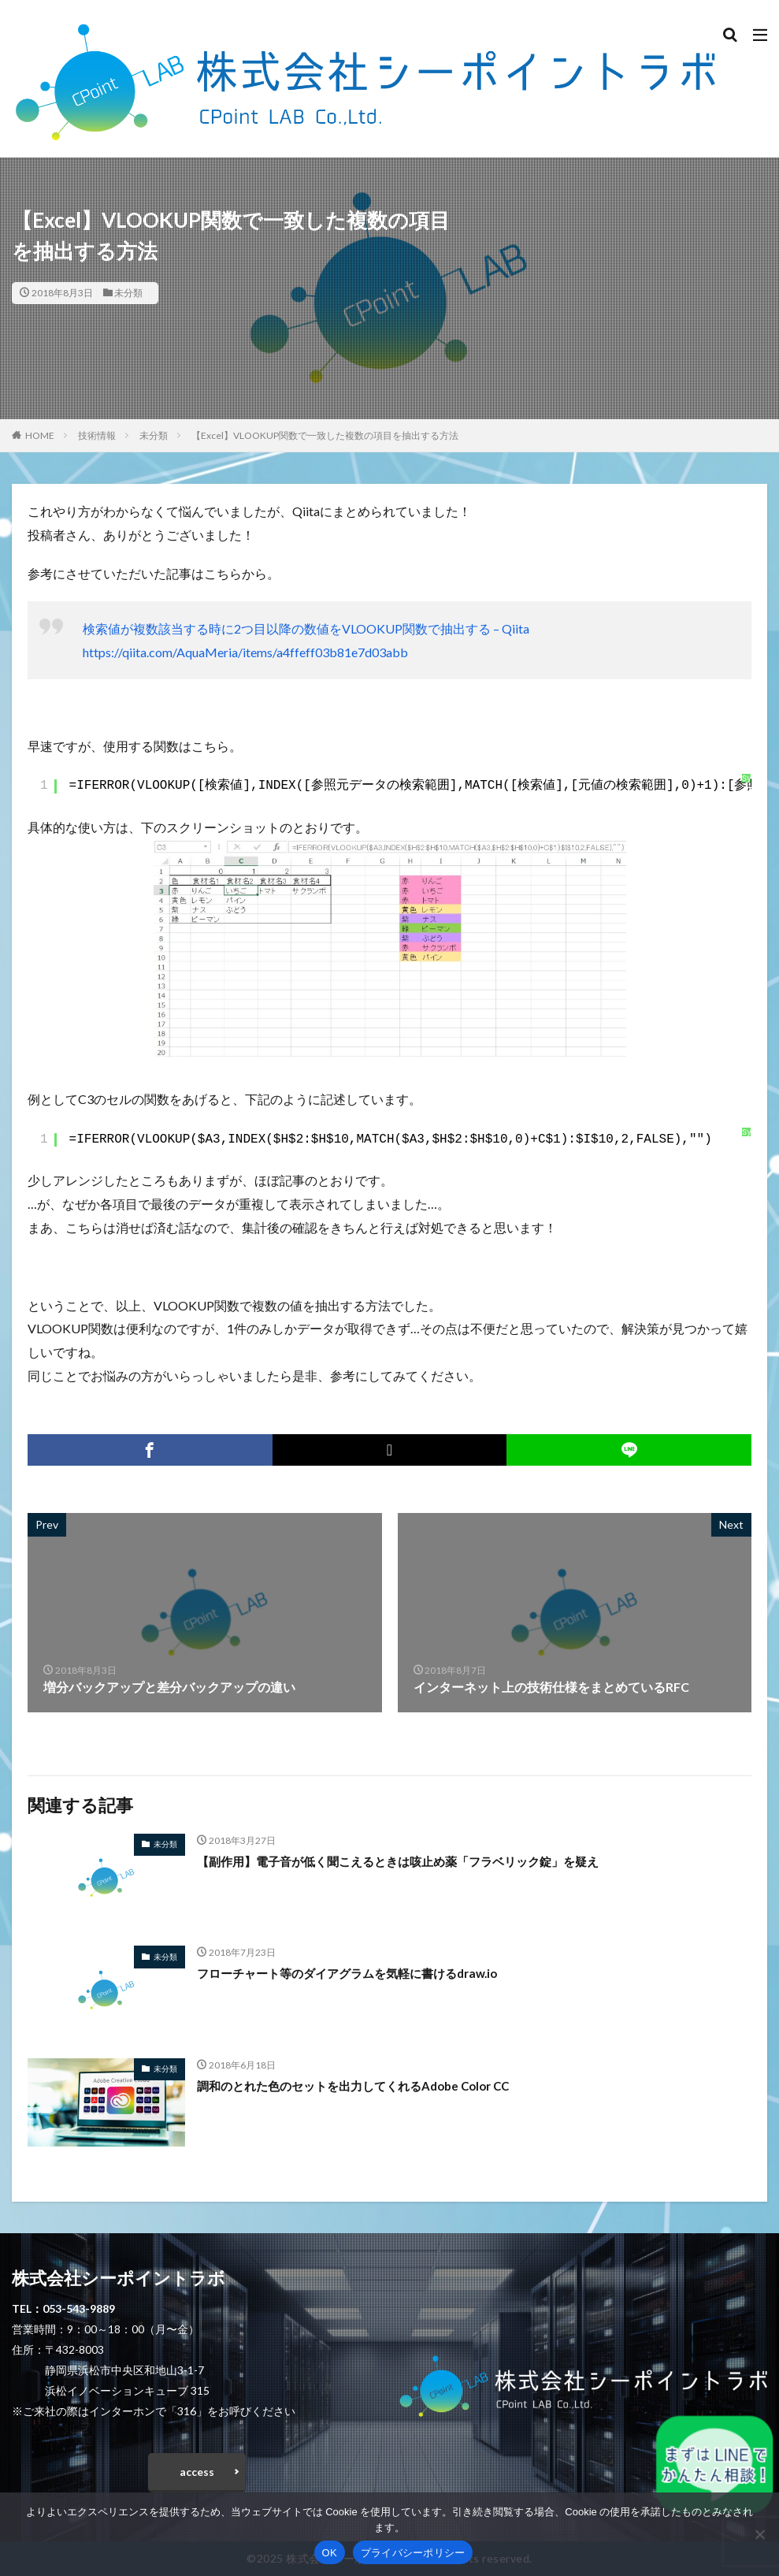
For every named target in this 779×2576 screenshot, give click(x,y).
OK (329, 2553)
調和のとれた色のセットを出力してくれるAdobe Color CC (364, 2085)
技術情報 (97, 435)
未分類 (128, 293)
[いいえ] (759, 2534)
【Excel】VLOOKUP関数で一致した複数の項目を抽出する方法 (324, 435)
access (197, 2471)
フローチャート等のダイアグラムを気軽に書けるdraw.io (357, 1972)
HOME (39, 435)
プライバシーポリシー (413, 2553)
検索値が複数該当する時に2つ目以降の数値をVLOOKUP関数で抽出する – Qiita (306, 628)
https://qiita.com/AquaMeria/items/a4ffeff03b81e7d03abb (245, 652)
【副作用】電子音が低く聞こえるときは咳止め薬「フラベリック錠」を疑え (411, 1860)
